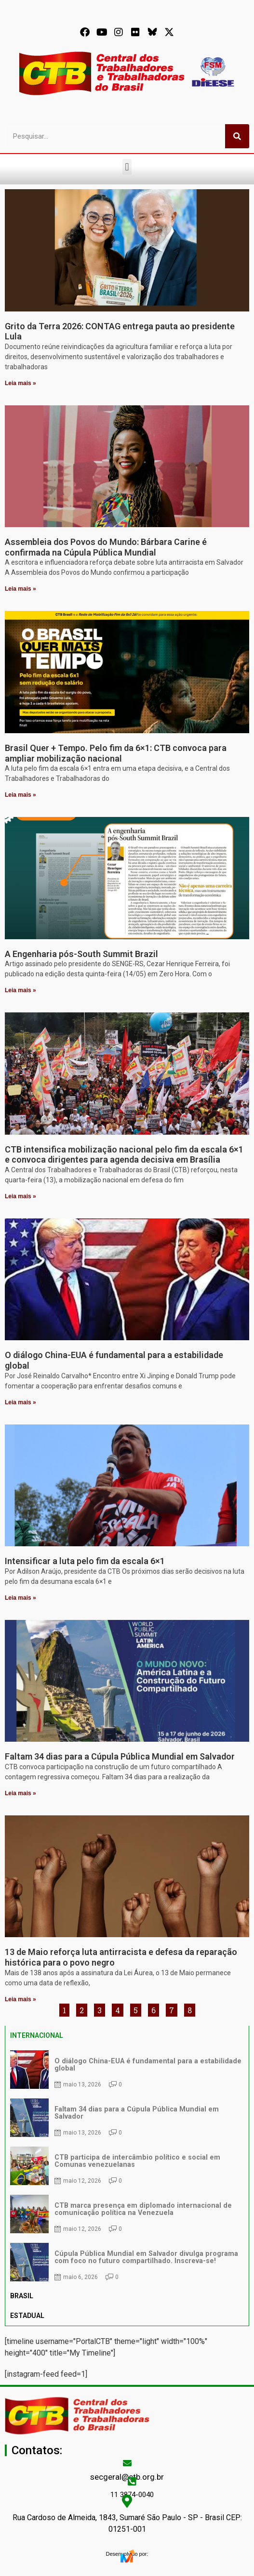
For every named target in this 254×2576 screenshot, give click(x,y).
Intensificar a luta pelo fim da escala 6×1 (85, 1561)
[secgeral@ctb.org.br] (127, 2463)
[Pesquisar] (237, 136)
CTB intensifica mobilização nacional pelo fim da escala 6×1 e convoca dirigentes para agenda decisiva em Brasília (124, 1154)
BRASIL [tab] (21, 2296)
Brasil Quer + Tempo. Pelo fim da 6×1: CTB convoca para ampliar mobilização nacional (116, 753)
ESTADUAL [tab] (27, 2315)
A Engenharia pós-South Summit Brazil (81, 954)
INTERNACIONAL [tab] (36, 2035)
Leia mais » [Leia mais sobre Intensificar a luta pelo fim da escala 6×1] (20, 1597)
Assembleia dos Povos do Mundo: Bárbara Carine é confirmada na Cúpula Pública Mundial (106, 547)
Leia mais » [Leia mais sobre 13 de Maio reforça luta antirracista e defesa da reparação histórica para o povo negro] (20, 1999)
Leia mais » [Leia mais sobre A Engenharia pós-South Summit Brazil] (20, 990)
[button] (127, 167)
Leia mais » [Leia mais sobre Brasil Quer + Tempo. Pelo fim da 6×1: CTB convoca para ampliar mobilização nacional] (20, 794)
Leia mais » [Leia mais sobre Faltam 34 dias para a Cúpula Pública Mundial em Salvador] (20, 1793)
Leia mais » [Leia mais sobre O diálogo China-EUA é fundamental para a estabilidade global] (20, 1402)
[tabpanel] (127, 2165)
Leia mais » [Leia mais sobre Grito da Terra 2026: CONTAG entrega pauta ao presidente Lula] (20, 383)
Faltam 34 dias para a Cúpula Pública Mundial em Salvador (120, 1756)
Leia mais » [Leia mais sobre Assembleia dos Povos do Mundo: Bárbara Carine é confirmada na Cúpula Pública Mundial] (20, 588)
